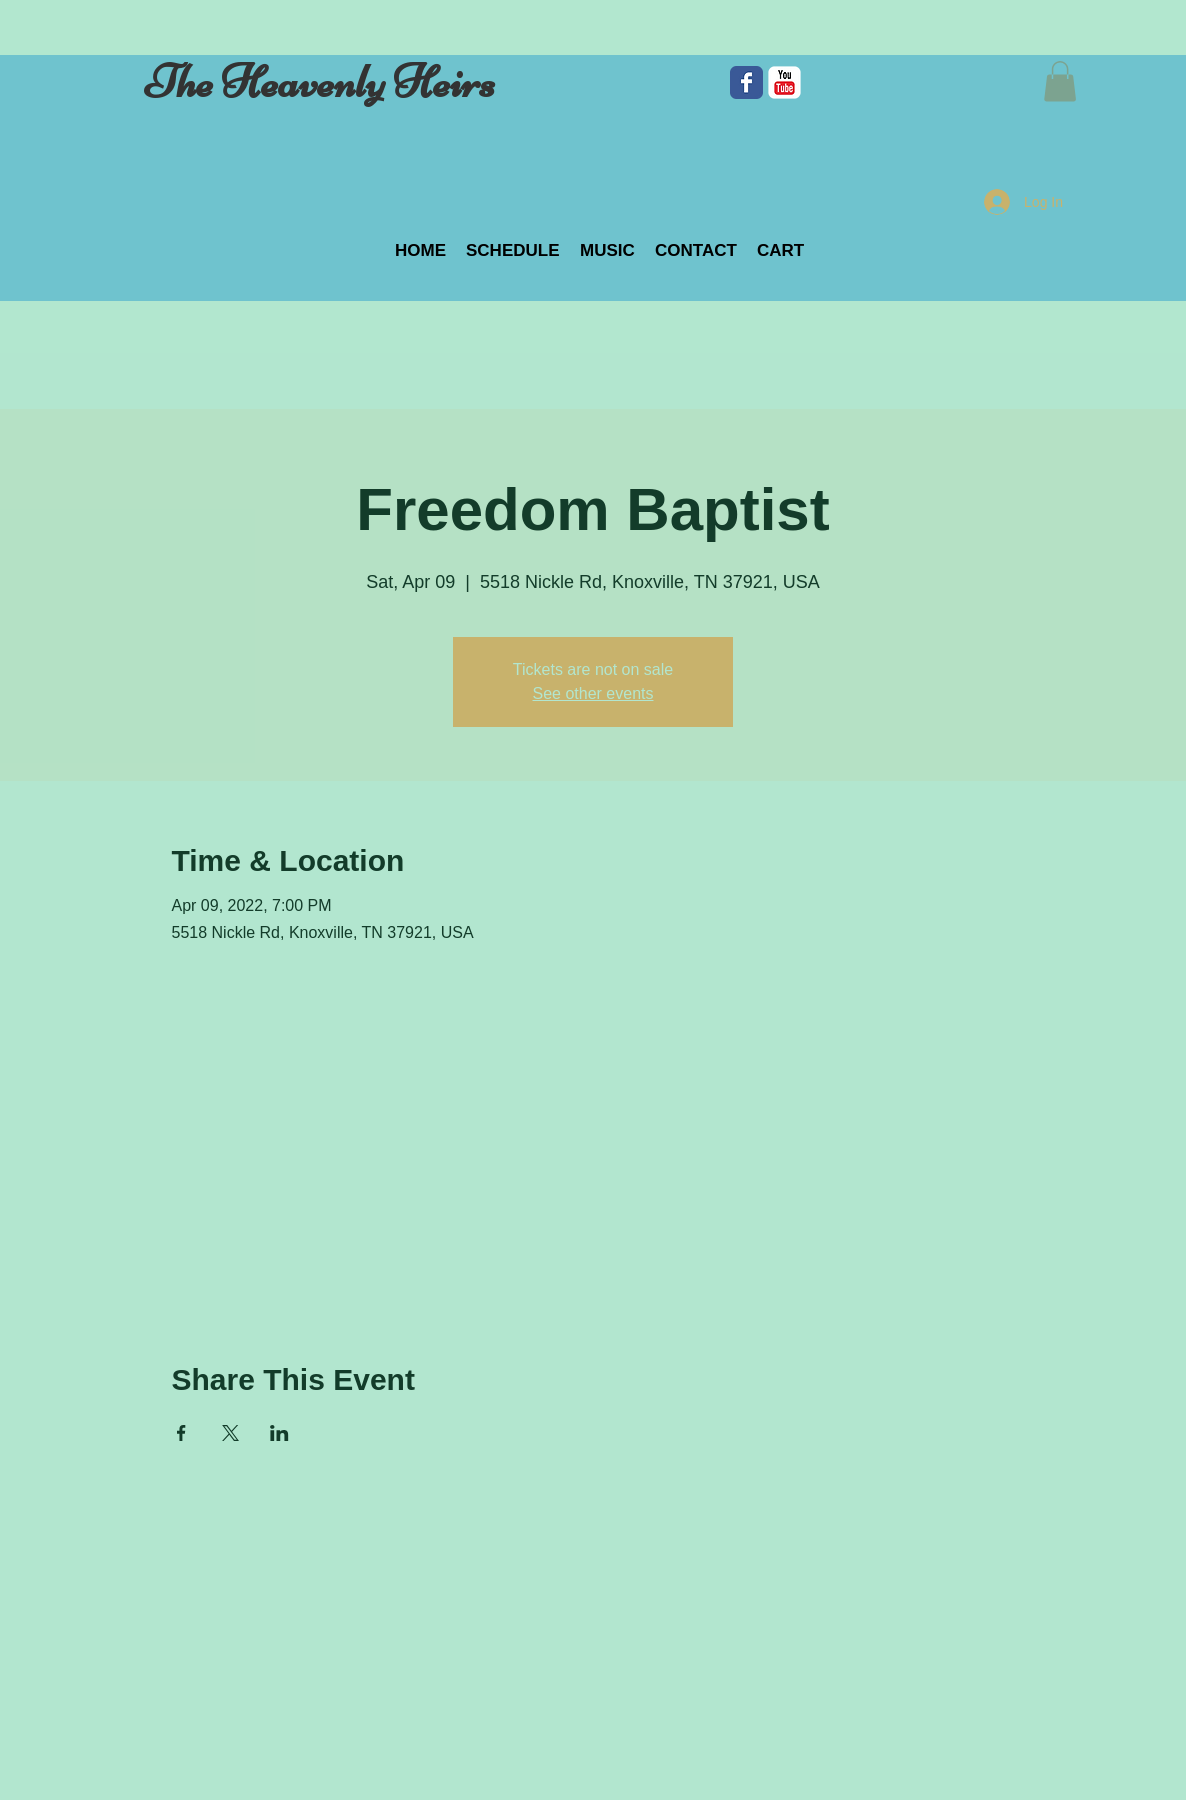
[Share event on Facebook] (181, 1433)
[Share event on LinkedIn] (279, 1433)
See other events (593, 693)
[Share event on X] (230, 1433)
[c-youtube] (784, 82)
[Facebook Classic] (746, 82)
